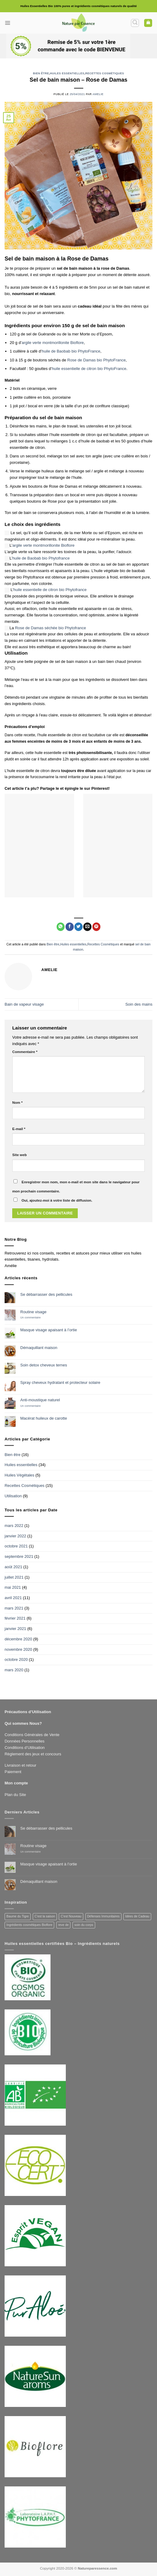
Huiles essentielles (67, 73)
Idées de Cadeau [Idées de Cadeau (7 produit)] (137, 1916)
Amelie (97, 94)
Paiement (13, 1771)
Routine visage (33, 1312)
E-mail (18, 1129)
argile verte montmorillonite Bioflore (53, 342)
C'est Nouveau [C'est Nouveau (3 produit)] (71, 1916)
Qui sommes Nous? (23, 1723)
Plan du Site (15, 1794)
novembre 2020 (18, 1649)
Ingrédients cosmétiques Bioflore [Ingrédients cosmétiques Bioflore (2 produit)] (29, 1925)
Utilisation (13, 1496)
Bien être (41, 73)
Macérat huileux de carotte (43, 1418)
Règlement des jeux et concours (33, 1754)
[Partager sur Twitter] (78, 926)
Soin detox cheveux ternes (43, 1365)
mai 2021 (13, 1587)
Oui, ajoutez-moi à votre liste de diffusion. (52, 1200)
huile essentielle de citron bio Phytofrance (50, 589)
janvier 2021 (15, 1628)
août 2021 (13, 1567)
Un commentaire (35, 1317)
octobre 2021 (16, 1546)
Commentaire (24, 1052)
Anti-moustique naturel (40, 1400)
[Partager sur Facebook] (69, 926)
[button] (8, 23)
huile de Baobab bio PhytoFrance (71, 351)
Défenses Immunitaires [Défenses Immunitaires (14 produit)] (103, 1916)
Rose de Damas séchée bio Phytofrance (50, 628)
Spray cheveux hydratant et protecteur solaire (60, 1382)
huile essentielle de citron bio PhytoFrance (89, 368)
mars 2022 (14, 1525)
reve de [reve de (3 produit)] (63, 1925)
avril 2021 (13, 1597)
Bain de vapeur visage (24, 1004)
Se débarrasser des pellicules (46, 1294)
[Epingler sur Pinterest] (96, 926)
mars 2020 (14, 1670)
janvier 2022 (15, 1536)
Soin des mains (138, 1004)
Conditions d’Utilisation (25, 1747)
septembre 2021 (19, 1556)
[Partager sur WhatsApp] (61, 926)
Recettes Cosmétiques (104, 73)
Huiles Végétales (19, 1475)
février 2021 (15, 1618)
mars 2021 (14, 1608)
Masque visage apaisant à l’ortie (48, 1330)
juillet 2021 (14, 1577)
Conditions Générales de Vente (32, 1734)
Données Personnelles (24, 1741)
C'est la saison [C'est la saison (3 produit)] (45, 1916)
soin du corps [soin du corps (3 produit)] (83, 1925)
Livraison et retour (20, 1765)
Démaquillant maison (38, 1347)
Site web (19, 1155)
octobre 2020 (16, 1659)
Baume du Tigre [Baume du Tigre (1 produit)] (17, 1916)
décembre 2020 (18, 1639)
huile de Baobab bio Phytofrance (40, 558)
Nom (17, 1102)
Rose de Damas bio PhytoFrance (96, 360)
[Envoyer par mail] (87, 926)
